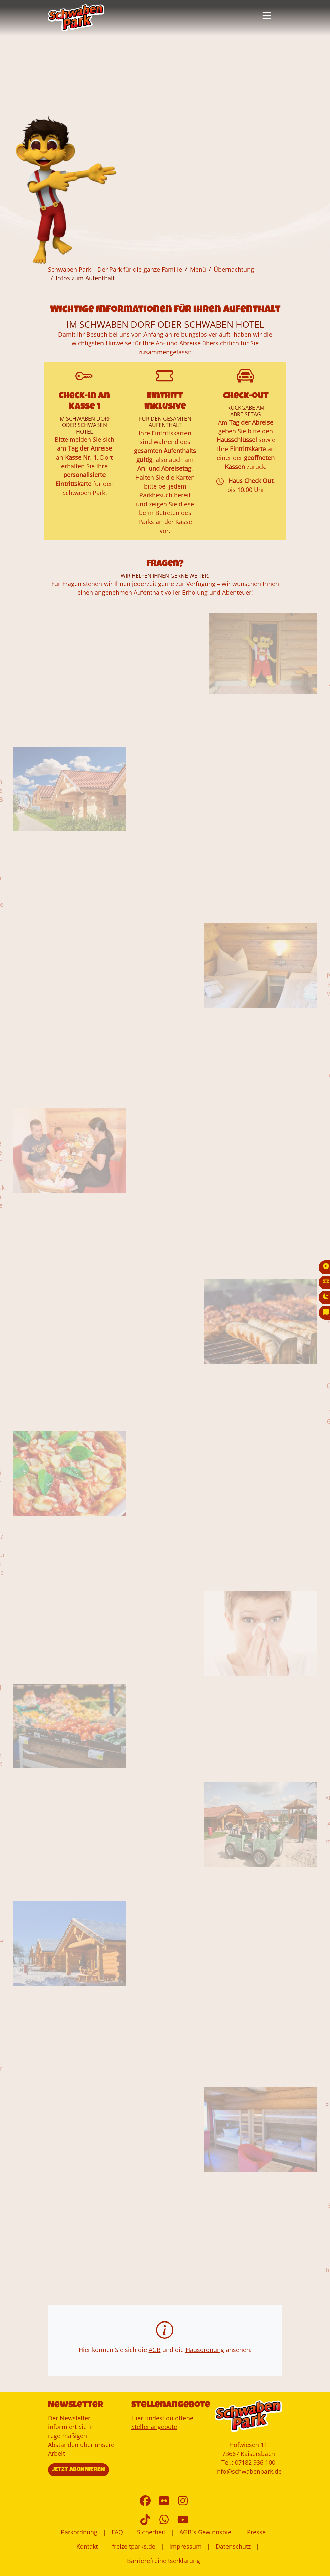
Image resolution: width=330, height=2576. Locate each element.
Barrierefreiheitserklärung (163, 2561)
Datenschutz (233, 2546)
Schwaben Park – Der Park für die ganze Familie (115, 269)
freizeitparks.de (133, 2546)
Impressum (185, 2546)
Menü (198, 269)
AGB (155, 2350)
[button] (267, 16)
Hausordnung (204, 2350)
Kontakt (87, 2546)
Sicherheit (151, 2532)
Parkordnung (79, 2532)
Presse (256, 2532)
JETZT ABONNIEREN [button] (78, 2470)
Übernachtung (234, 269)
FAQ (117, 2532)
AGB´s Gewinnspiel (206, 2532)
